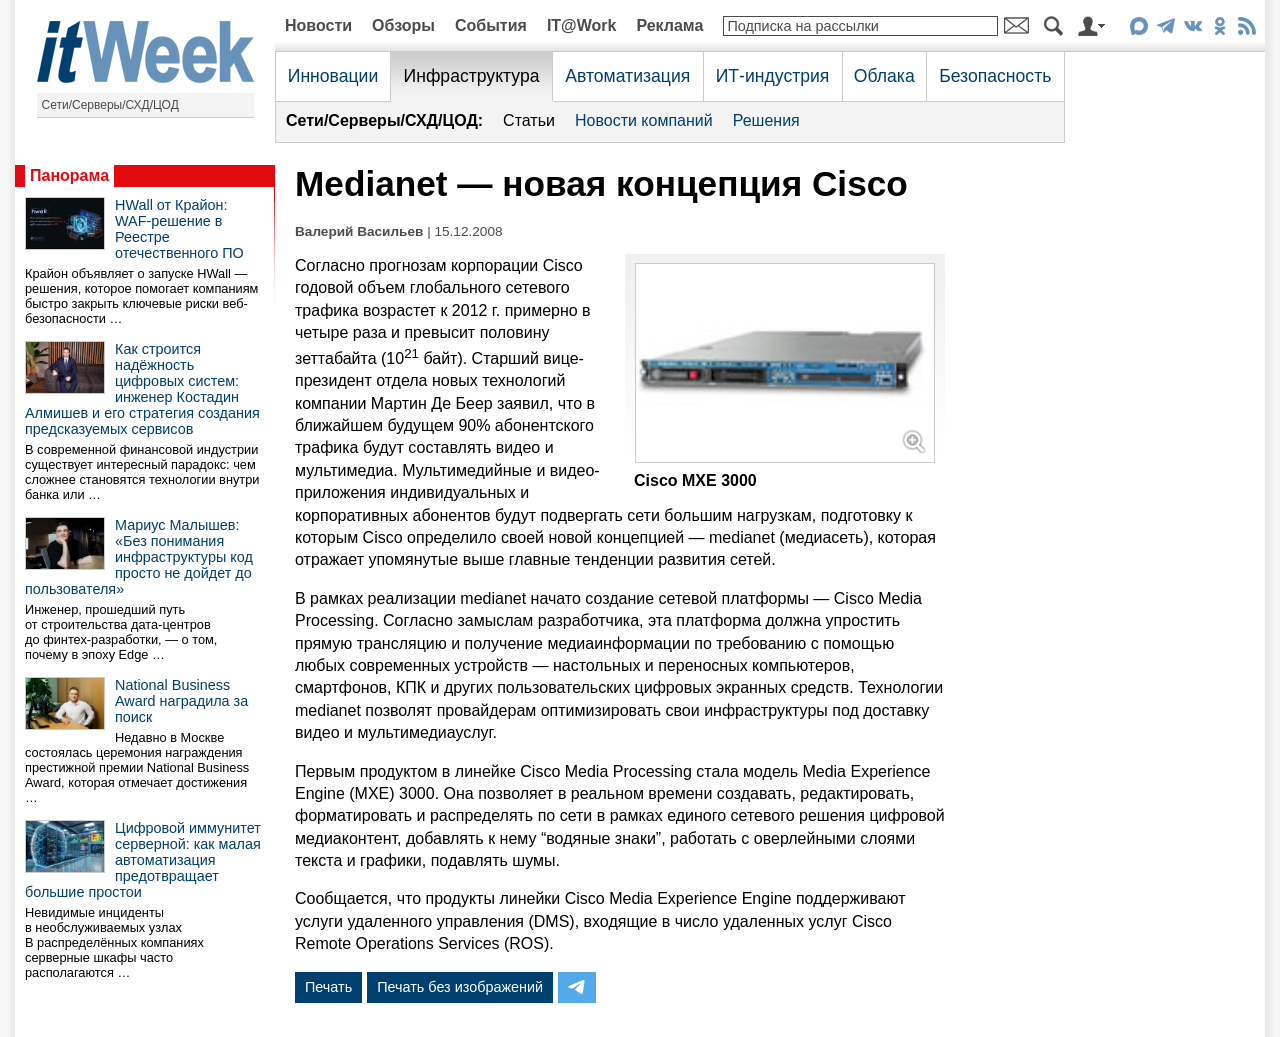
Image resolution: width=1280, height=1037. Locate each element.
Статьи (529, 120)
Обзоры (403, 25)
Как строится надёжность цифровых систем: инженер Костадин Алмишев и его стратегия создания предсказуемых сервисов (142, 389)
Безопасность (995, 76)
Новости (318, 25)
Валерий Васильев (359, 231)
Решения (766, 120)
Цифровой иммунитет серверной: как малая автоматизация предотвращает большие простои (143, 860)
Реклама (669, 25)
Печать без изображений (460, 987)
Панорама (69, 175)
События (491, 25)
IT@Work (582, 25)
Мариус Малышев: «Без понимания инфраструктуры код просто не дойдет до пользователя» (139, 557)
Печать (328, 987)
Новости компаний (644, 120)
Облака (884, 76)
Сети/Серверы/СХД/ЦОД (110, 105)
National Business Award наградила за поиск (181, 701)
